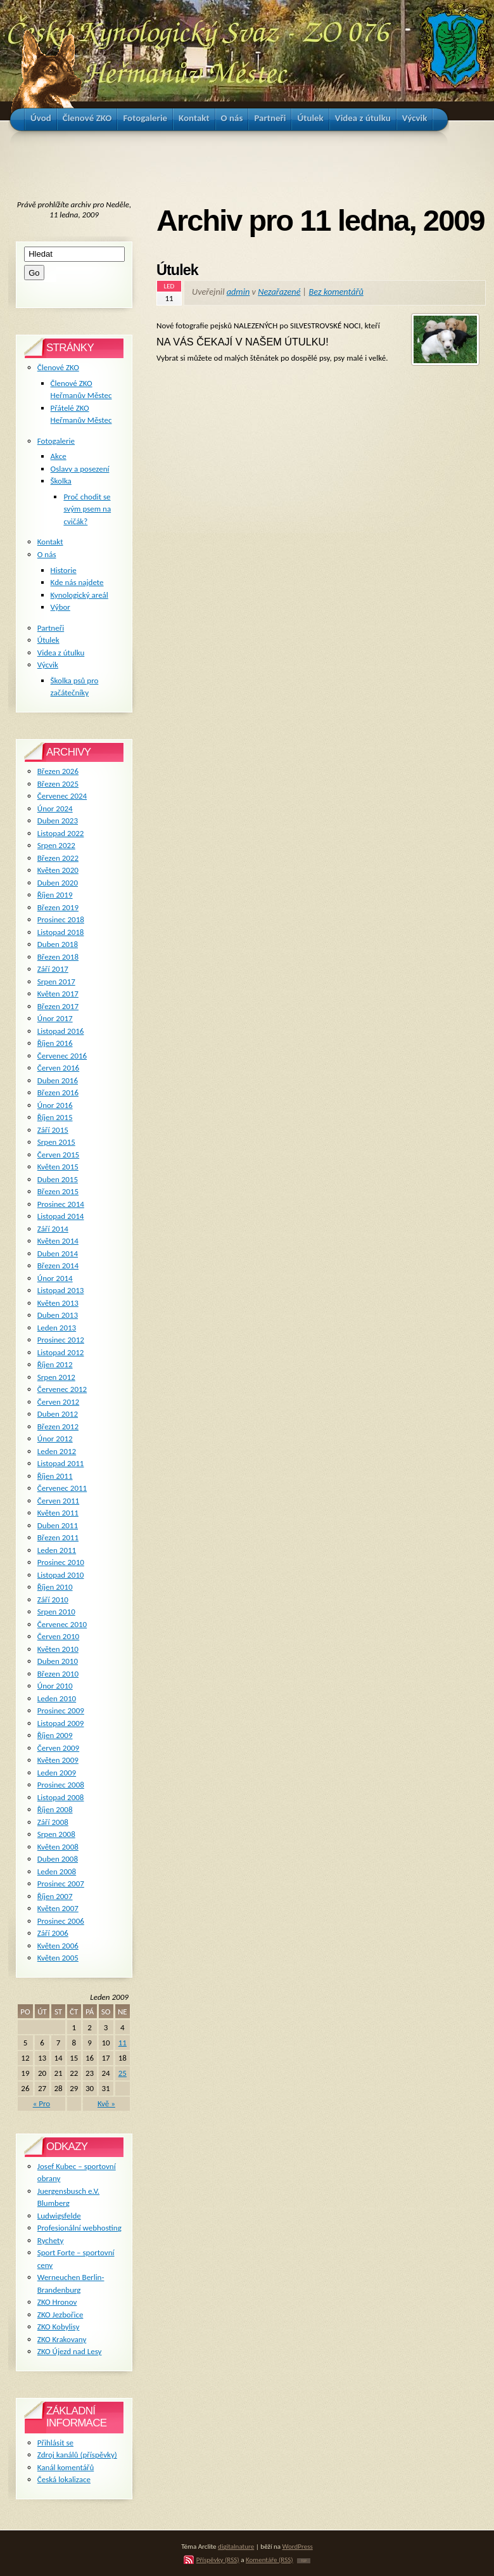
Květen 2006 (58, 1945)
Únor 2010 (55, 1685)
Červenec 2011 (62, 1488)
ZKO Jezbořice (60, 2314)
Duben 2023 (57, 820)
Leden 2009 (56, 1772)
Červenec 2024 (62, 796)
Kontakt (50, 541)
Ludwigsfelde (59, 2215)
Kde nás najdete (77, 582)
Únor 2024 (55, 808)
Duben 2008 (57, 1859)
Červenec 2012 (62, 1389)
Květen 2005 (58, 1957)
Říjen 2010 (55, 1587)
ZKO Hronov (57, 2302)
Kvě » (106, 2103)
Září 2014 (52, 1228)
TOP (304, 2561)
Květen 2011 (58, 1512)
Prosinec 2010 (60, 1562)
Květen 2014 (58, 1241)
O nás (46, 554)
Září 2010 (52, 1599)
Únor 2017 (55, 1018)
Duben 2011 (57, 1525)
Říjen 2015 (55, 1117)
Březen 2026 (58, 771)
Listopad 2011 (60, 1463)
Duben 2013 (57, 1315)
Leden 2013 (56, 1327)
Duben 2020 (57, 882)
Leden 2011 (56, 1550)
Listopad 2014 (60, 1216)
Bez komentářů (336, 291)
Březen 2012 (58, 1426)
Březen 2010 (58, 1673)
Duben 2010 (57, 1661)
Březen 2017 (58, 1006)
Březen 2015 (58, 1191)
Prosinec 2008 (60, 1784)
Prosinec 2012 (60, 1339)
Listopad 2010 (60, 1575)
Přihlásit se (55, 2442)
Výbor (60, 607)
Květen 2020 (58, 870)
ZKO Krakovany (61, 2339)
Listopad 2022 (60, 833)
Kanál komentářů (65, 2467)
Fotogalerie (56, 441)
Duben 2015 (57, 1179)
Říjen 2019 (55, 894)
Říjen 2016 (55, 1043)
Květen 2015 (58, 1166)
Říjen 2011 (55, 1476)
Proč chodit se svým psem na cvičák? (87, 509)
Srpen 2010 (56, 1611)
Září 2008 (52, 1822)
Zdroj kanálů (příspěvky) (77, 2454)
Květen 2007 (58, 1908)
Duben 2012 (57, 1414)
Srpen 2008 (56, 1834)
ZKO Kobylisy (58, 2326)
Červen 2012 (58, 1402)
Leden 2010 (56, 1698)
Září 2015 (52, 1130)
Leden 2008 (56, 1871)
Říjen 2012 (55, 1364)
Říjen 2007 (55, 1896)
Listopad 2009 (60, 1723)
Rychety (50, 2240)
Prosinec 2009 (60, 1710)
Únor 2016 (55, 1105)
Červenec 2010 (62, 1624)
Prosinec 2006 (60, 1921)
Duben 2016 (57, 1080)
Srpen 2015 (56, 1142)
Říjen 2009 (55, 1735)
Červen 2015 (58, 1154)
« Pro (42, 2103)
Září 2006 (52, 1933)
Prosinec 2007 (60, 1883)
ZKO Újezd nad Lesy (69, 2351)
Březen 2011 (58, 1537)
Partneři (50, 628)
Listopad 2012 (60, 1352)
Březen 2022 (58, 858)
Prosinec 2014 (60, 1204)
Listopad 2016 (60, 1031)
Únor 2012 (55, 1438)
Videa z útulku (60, 652)
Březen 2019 (58, 907)
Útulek (177, 270)
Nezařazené (279, 291)
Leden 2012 (56, 1451)
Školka (61, 481)
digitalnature (236, 2546)
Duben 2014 (57, 1253)
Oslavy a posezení (80, 468)
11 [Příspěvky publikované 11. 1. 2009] (122, 2042)
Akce (58, 456)
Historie (64, 570)
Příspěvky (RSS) (217, 2559)
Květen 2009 (58, 1760)
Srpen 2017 (56, 981)
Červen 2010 (58, 1636)
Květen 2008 (58, 1847)
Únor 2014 (55, 1278)
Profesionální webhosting (79, 2227)
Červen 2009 (58, 1748)
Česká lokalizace (64, 2479)
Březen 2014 (58, 1265)
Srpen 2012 (56, 1377)
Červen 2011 (58, 1500)
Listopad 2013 (60, 1290)
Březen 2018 (58, 957)
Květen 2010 (58, 1649)
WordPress (297, 2546)
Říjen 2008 (55, 1809)
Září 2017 (52, 969)
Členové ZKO (58, 367)
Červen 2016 (58, 1067)
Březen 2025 (58, 784)
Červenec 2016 (62, 1055)
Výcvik (47, 664)
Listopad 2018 (60, 932)
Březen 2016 (58, 1092)
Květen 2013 (58, 1303)
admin (238, 291)
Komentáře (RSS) (269, 2559)
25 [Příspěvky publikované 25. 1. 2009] (122, 2073)
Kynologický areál (79, 595)
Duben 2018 (57, 944)
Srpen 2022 (56, 845)
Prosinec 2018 (60, 919)
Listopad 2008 (60, 1797)
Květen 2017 (58, 993)
